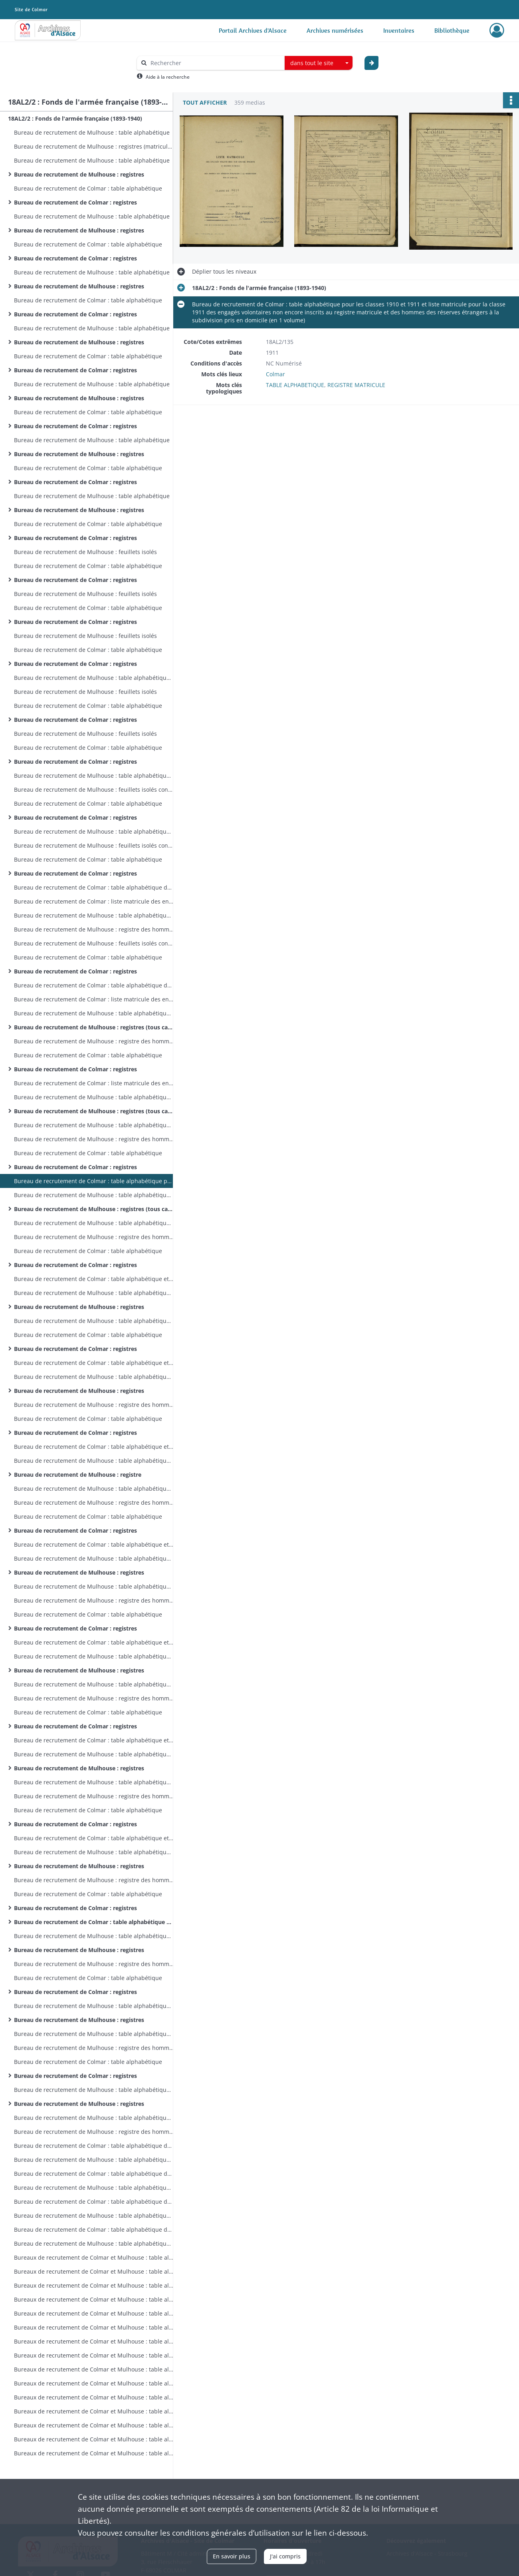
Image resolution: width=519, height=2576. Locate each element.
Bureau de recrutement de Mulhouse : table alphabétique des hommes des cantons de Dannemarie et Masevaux (94, 915)
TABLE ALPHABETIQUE (295, 385)
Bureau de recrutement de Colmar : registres (75, 202)
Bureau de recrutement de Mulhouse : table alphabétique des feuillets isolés (94, 677)
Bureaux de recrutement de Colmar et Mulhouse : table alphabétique (94, 2257)
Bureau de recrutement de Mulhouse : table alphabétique (92, 132)
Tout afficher (205, 102)
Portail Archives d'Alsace (253, 30)
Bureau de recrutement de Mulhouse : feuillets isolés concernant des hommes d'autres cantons (94, 789)
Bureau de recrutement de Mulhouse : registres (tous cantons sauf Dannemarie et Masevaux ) (94, 1209)
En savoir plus (231, 2556)
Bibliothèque (451, 30)
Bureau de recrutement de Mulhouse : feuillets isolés (85, 552)
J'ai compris (285, 2556)
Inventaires (398, 30)
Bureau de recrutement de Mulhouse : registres (79, 174)
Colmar (275, 374)
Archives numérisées (335, 30)
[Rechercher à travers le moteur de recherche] (215, 63)
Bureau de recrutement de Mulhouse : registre (77, 1474)
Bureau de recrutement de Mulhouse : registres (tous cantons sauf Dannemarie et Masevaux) (94, 1027)
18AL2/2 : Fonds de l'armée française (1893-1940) (75, 118)
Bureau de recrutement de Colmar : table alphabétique (88, 188)
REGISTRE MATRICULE (356, 385)
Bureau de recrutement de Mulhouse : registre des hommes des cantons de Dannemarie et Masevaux (94, 929)
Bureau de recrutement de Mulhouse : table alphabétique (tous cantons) (94, 1013)
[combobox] (319, 63)
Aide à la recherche (168, 76)
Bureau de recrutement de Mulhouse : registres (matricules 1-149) (94, 146)
